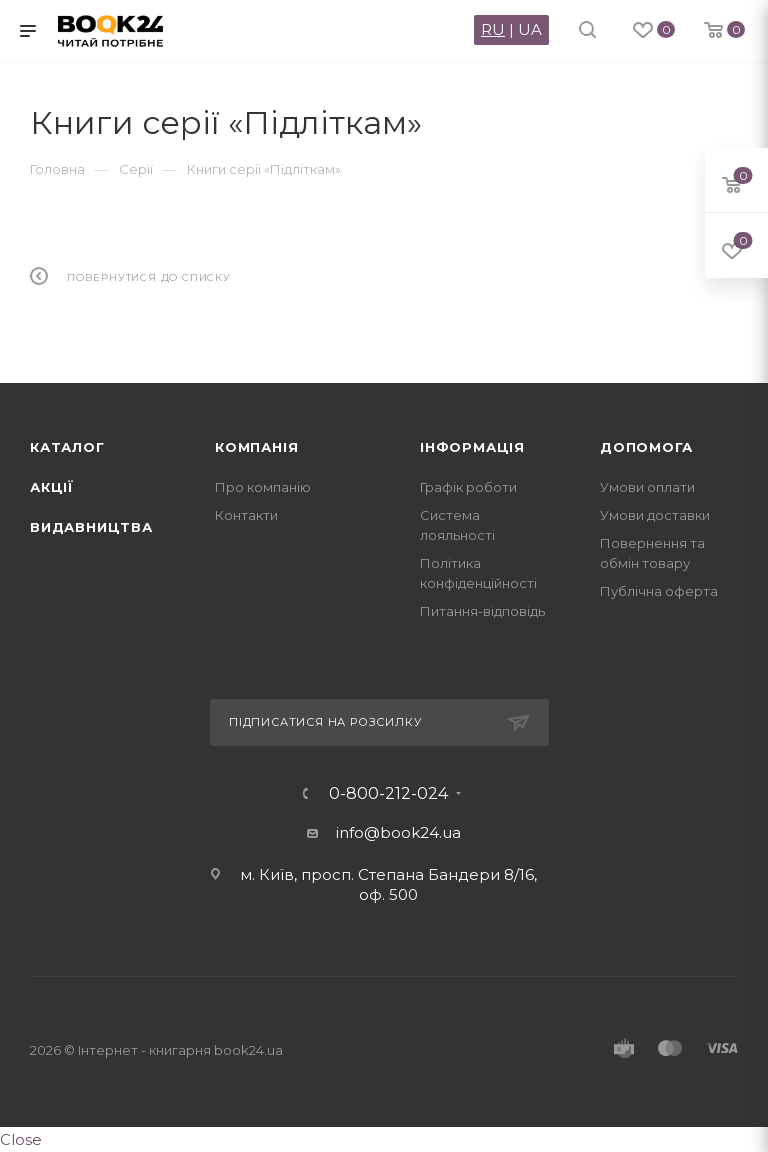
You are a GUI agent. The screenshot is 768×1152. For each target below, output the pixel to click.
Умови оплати (647, 487)
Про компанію (263, 487)
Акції (52, 487)
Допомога (646, 447)
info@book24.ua (398, 832)
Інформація (472, 447)
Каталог (67, 447)
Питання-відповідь (482, 611)
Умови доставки (655, 515)
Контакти (246, 515)
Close (21, 1139)
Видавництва (91, 527)
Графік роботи (468, 487)
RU (493, 29)
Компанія (256, 447)
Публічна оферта (659, 591)
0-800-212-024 (388, 794)
